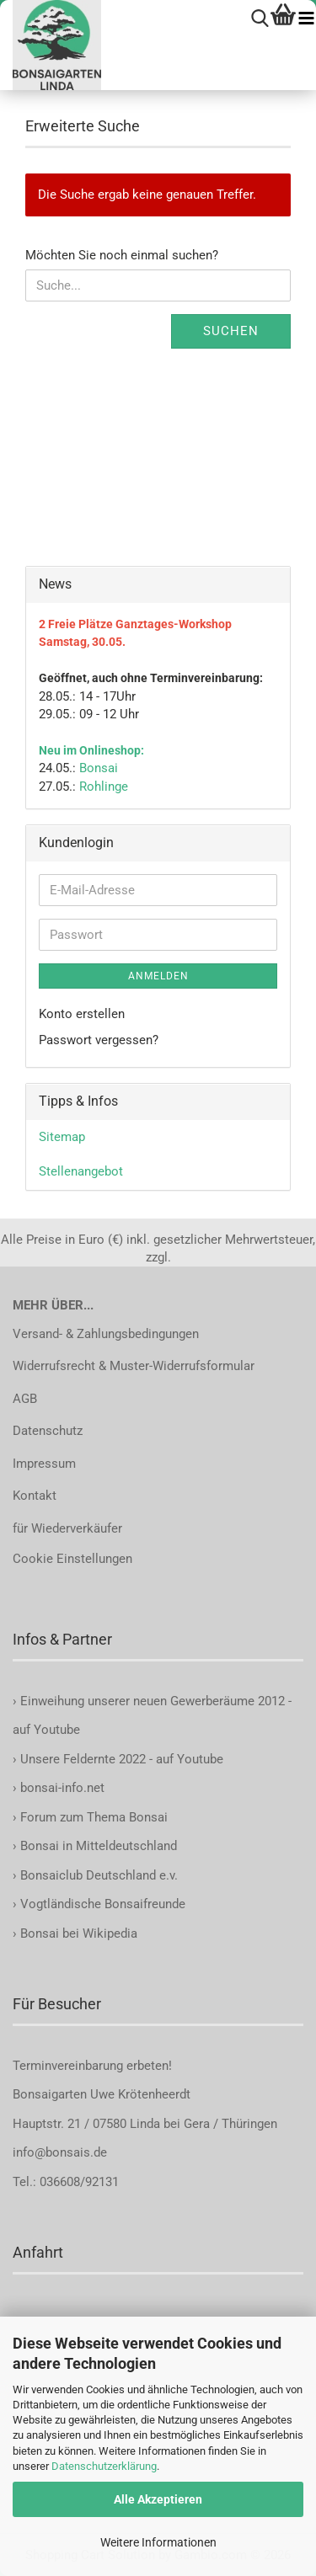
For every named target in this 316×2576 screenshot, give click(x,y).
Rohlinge (103, 786)
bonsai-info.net (60, 1787)
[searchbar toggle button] (260, 19)
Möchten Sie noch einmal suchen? (121, 255)
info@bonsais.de (60, 2152)
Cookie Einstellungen (72, 1558)
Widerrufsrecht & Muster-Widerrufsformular (133, 1365)
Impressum (44, 1463)
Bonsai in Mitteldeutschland (98, 1845)
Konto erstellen (82, 1013)
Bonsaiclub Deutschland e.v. (99, 1875)
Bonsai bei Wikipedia (78, 1933)
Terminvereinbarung (69, 2065)
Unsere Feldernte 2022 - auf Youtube (121, 1759)
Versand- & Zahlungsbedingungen (106, 1333)
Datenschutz (48, 1430)
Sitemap (62, 1136)
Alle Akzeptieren (158, 2499)
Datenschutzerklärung (104, 2466)
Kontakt (34, 1495)
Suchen (231, 331)
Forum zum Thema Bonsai (94, 1817)
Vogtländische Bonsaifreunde (102, 1904)
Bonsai (98, 768)
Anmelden (158, 976)
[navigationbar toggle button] (306, 19)
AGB (25, 1398)
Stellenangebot (81, 1171)
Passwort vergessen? (98, 1040)
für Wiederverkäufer (67, 1528)
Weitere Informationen (158, 2542)
